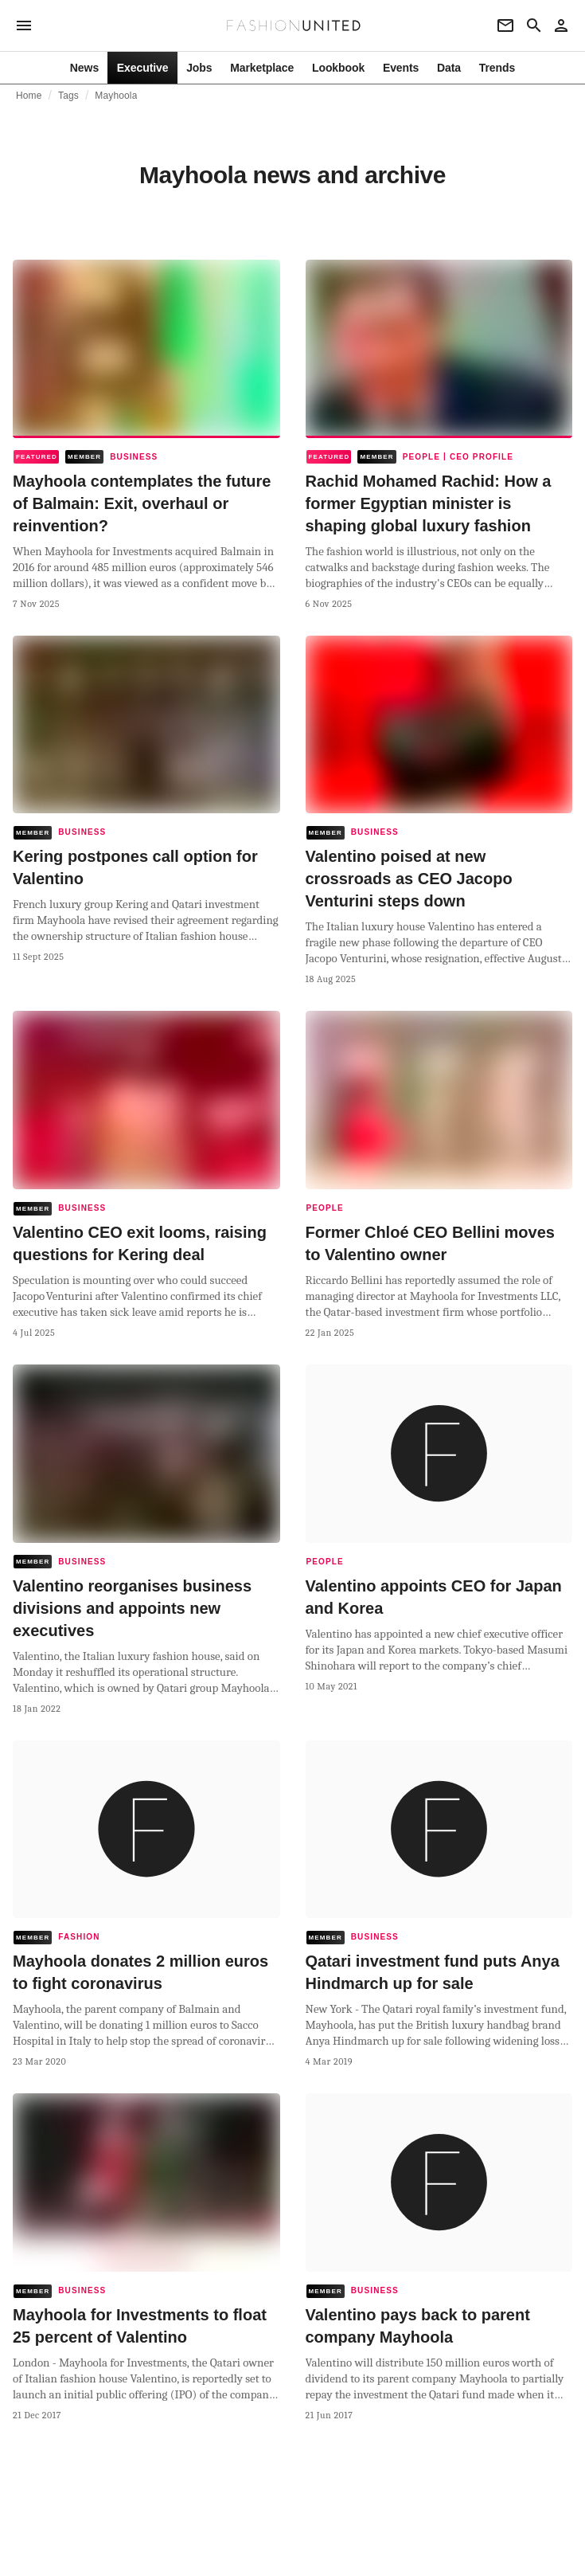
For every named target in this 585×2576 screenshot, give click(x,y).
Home (29, 95)
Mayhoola (116, 95)
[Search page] (534, 25)
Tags (68, 95)
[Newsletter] (505, 25)
